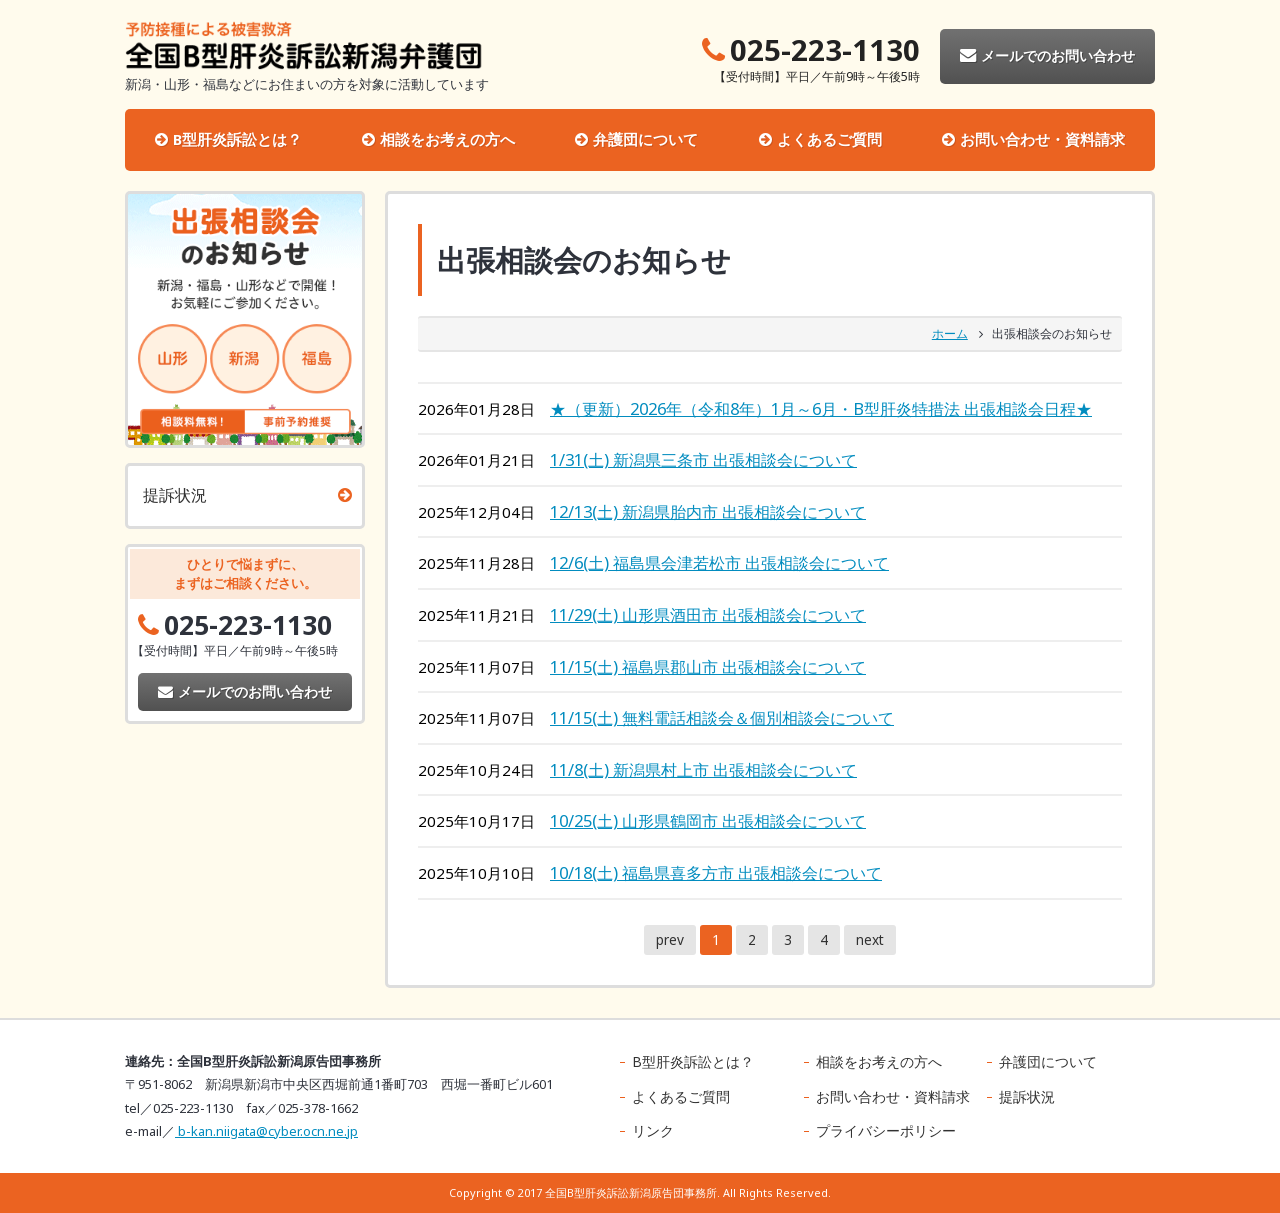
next (870, 939)
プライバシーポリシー (886, 1130)
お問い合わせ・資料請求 (1042, 139)
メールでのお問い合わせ (1047, 55)
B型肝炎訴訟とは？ (237, 139)
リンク (653, 1130)
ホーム (950, 333)
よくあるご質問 (829, 139)
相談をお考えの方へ (447, 139)
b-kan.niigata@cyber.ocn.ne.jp (266, 1131)
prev (670, 939)
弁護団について (645, 139)
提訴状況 (175, 495)
